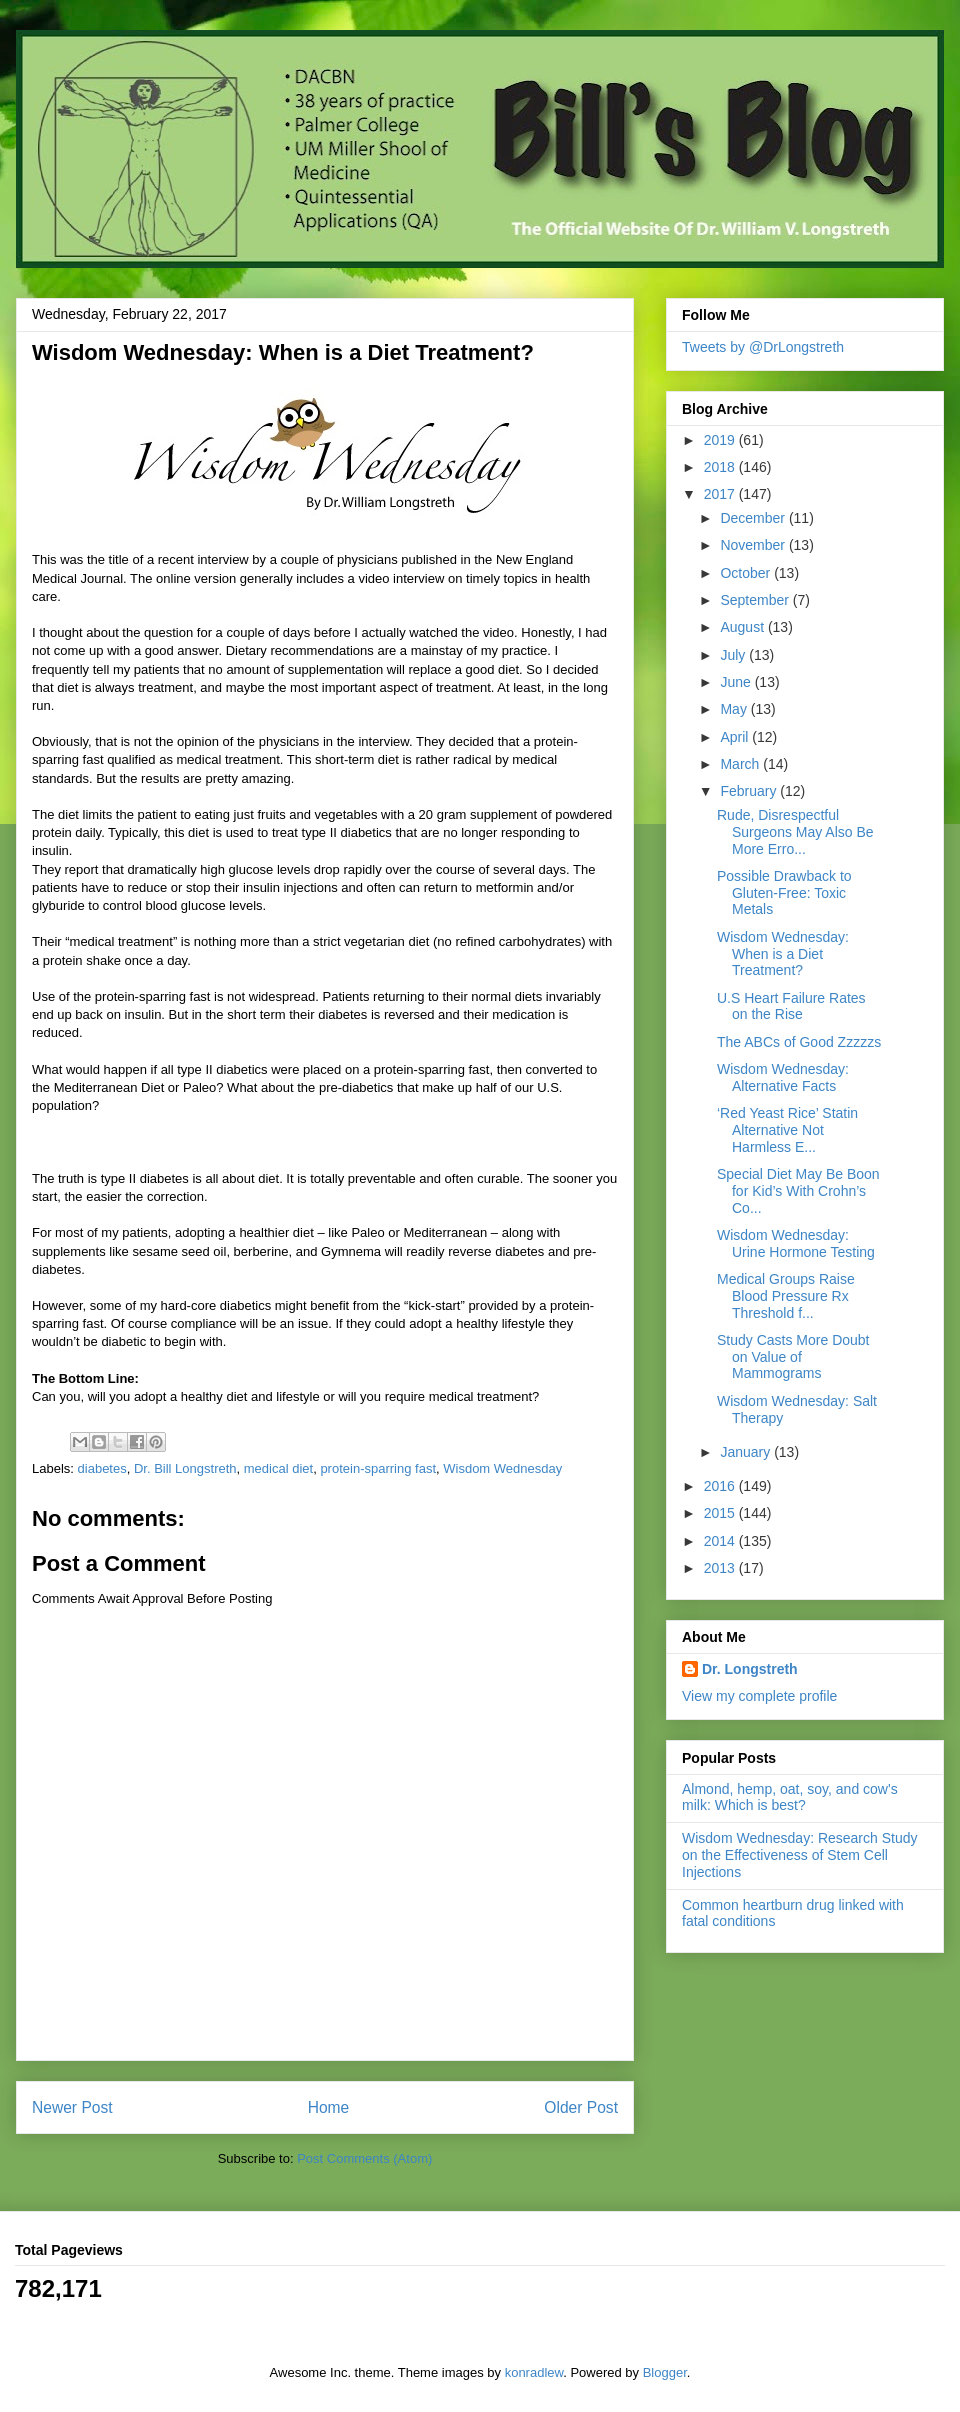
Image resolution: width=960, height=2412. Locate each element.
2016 (721, 1486)
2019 (721, 440)
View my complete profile (759, 1696)
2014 (721, 1541)
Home (329, 2107)
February (750, 791)
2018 (721, 467)
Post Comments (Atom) (364, 2158)
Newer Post (72, 2107)
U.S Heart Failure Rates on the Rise (791, 1006)
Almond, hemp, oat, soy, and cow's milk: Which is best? (790, 1797)
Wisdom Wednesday (502, 1468)
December (754, 518)
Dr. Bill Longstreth (185, 1468)
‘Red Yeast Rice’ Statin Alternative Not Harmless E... (787, 1130)
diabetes (102, 1468)
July (734, 655)
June (737, 682)
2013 (721, 1568)
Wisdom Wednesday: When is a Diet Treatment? (783, 954)
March (741, 764)
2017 (721, 494)
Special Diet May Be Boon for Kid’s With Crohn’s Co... (798, 1191)
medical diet (278, 1468)
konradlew (534, 2372)
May (735, 709)
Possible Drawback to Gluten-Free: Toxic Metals (784, 893)
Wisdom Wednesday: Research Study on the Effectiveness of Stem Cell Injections (800, 1855)
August (743, 627)
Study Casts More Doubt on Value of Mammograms (793, 1357)
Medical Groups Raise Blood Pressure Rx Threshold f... (786, 1296)
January (747, 1452)
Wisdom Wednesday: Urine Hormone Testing (796, 1243)
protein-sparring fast (378, 1468)
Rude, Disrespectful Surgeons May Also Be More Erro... (795, 832)
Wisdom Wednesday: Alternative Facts (783, 1077)
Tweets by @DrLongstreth (763, 347)
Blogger (665, 2372)
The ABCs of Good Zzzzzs (799, 1042)
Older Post (581, 2107)
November (754, 545)
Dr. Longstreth (750, 1669)
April (736, 737)
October (747, 573)
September (756, 600)
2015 (721, 1513)
